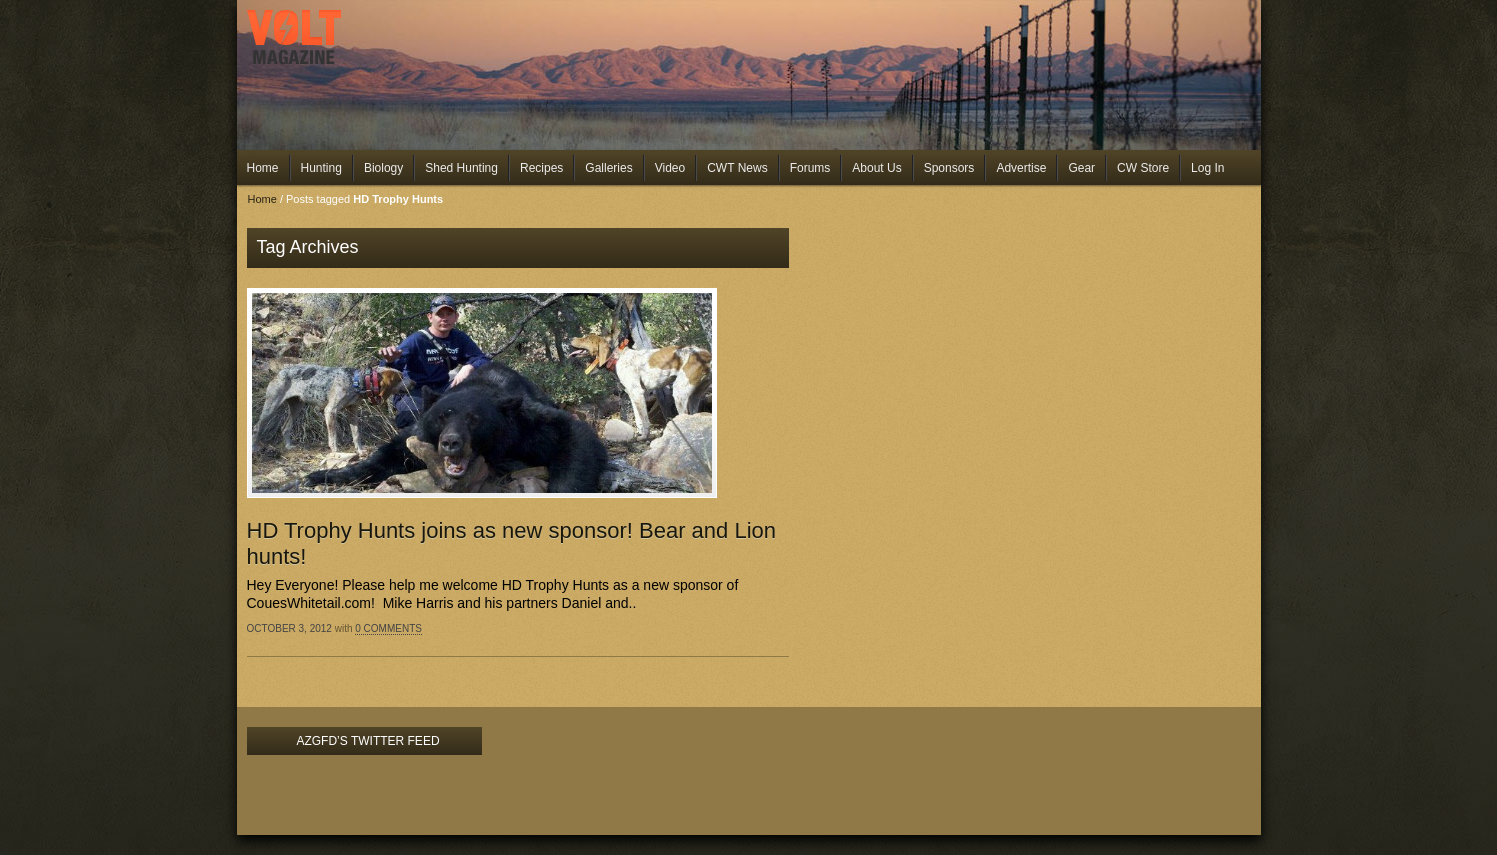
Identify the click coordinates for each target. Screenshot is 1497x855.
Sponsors (949, 168)
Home (263, 168)
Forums (810, 168)
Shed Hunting (461, 168)
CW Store (1143, 168)
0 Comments (388, 628)
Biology (383, 168)
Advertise (1021, 168)
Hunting (321, 168)
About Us (876, 168)
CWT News (737, 168)
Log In (1207, 168)
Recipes (541, 168)
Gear (1081, 168)
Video (670, 168)
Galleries (608, 168)
